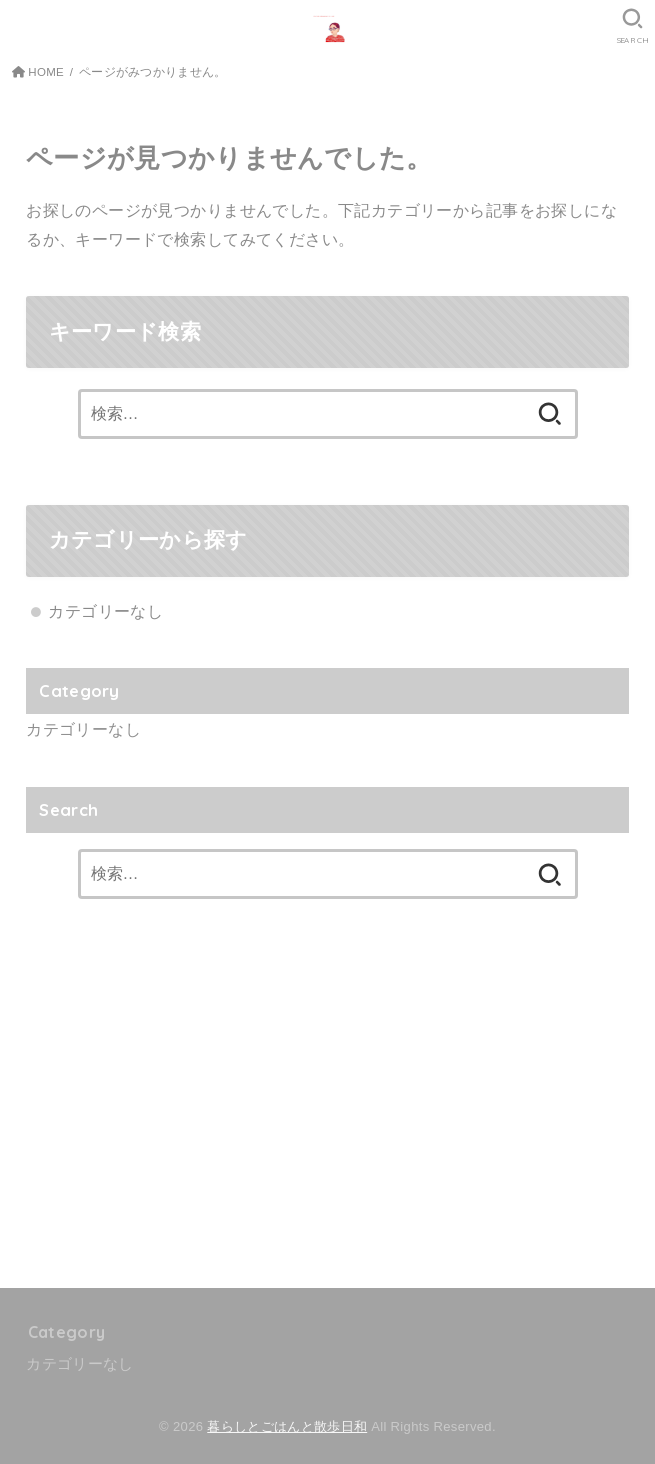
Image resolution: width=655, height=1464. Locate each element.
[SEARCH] (632, 26)
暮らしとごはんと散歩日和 (287, 1426)
